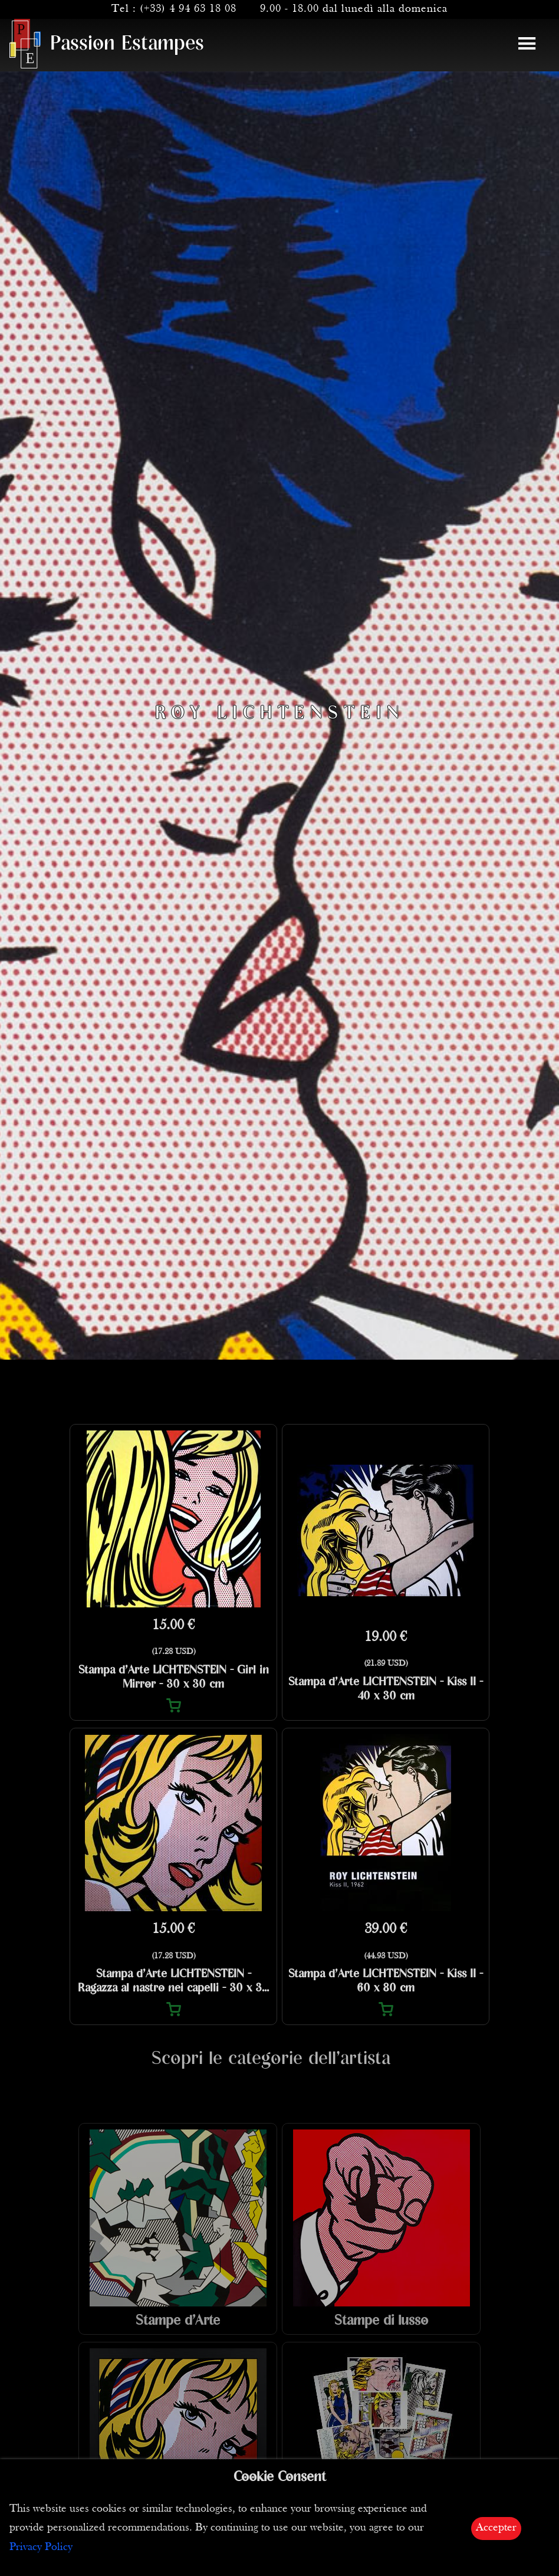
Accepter (496, 2528)
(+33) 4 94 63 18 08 (188, 9)
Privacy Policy (41, 2547)
